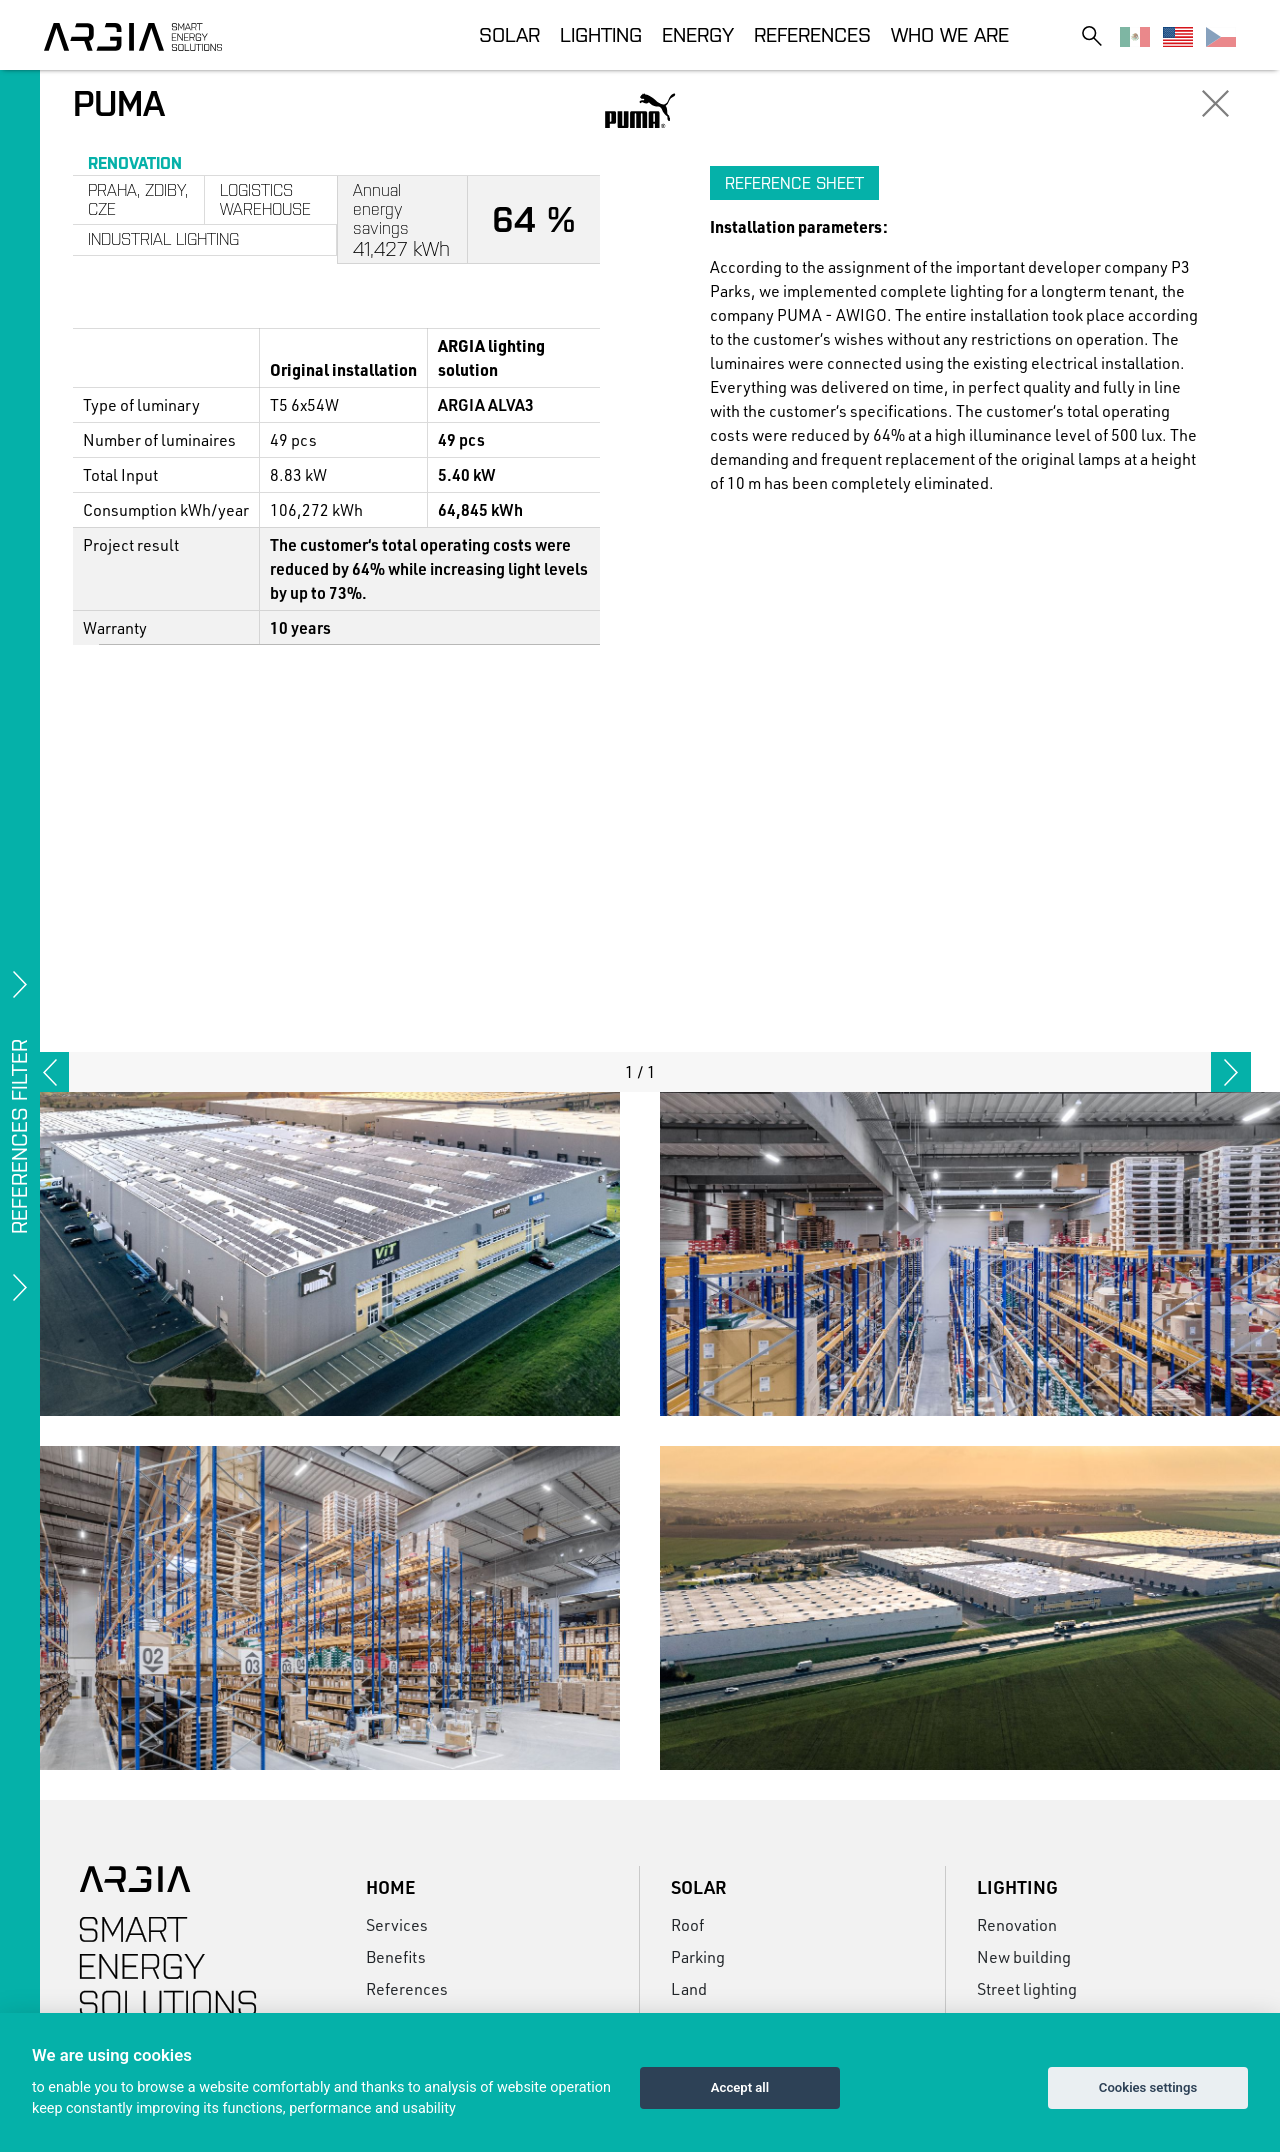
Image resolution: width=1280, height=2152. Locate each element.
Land (689, 1988)
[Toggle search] (1092, 35)
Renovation (1017, 1924)
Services (397, 1924)
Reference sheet (794, 183)
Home (390, 1887)
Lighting (601, 34)
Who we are (950, 34)
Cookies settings (1148, 2087)
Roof (687, 1924)
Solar (509, 34)
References (812, 34)
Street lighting (1027, 1988)
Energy (698, 34)
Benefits (396, 1956)
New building (1024, 1956)
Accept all (740, 2087)
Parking (698, 1956)
